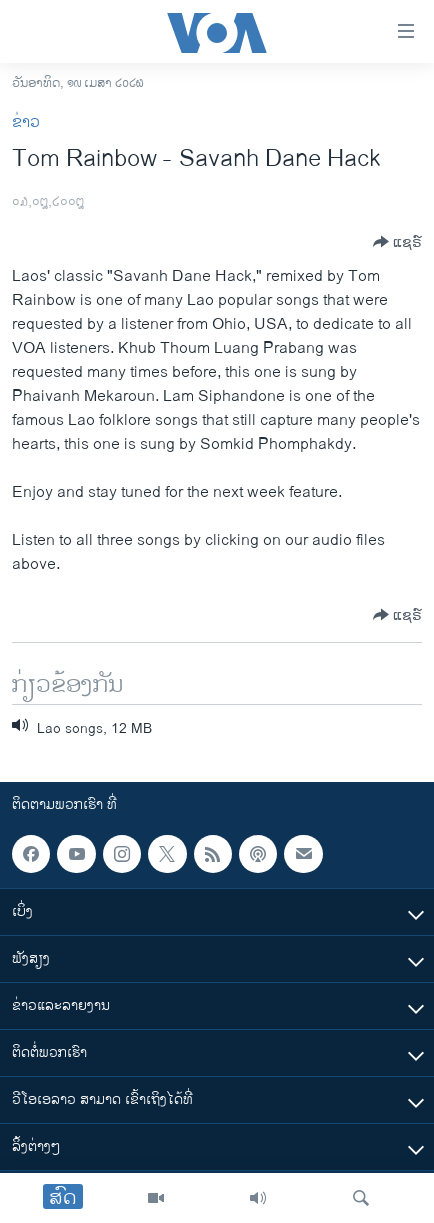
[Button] (397, 242)
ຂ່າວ (26, 122)
